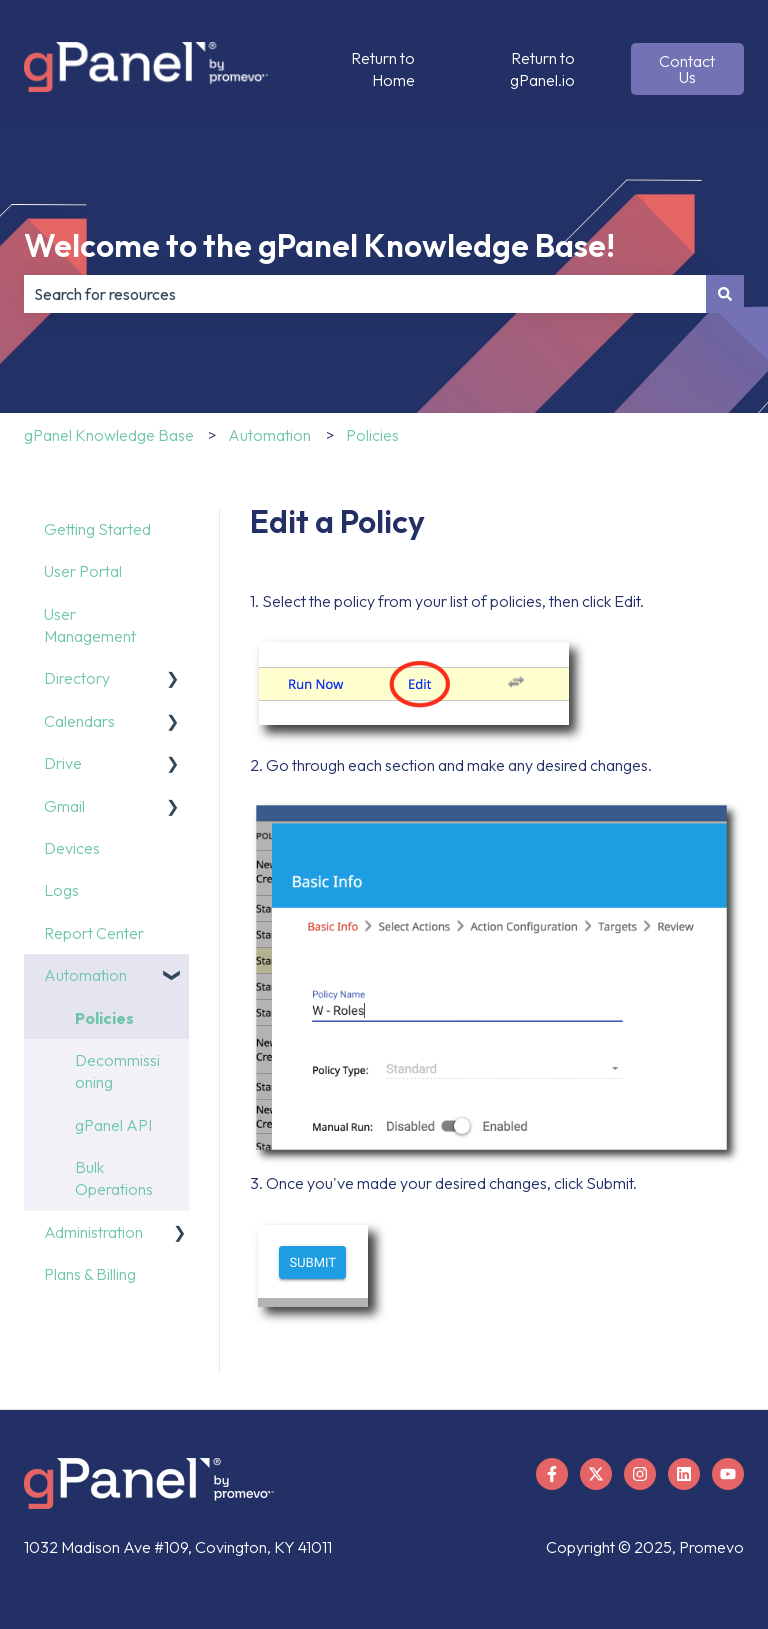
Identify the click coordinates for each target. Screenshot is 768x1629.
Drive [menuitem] (63, 763)
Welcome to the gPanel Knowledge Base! (319, 245)
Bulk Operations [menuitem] (114, 1178)
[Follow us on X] (596, 1474)
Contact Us (687, 69)
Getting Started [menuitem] (97, 529)
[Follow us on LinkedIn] (684, 1474)
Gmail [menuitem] (64, 806)
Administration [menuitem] (93, 1232)
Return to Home (383, 69)
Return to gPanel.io (542, 69)
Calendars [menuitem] (79, 721)
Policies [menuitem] (104, 1018)
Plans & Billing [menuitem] (90, 1274)
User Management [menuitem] (90, 625)
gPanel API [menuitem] (113, 1125)
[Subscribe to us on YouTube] (728, 1474)
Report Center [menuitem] (94, 933)
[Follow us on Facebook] (552, 1474)
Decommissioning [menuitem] (117, 1071)
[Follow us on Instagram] (640, 1474)
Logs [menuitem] (61, 890)
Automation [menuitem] (85, 975)
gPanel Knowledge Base (109, 435)
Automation (269, 435)
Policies (372, 435)
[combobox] (365, 294)
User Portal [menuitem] (83, 571)
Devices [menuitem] (72, 848)
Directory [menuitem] (77, 678)
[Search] (725, 294)
